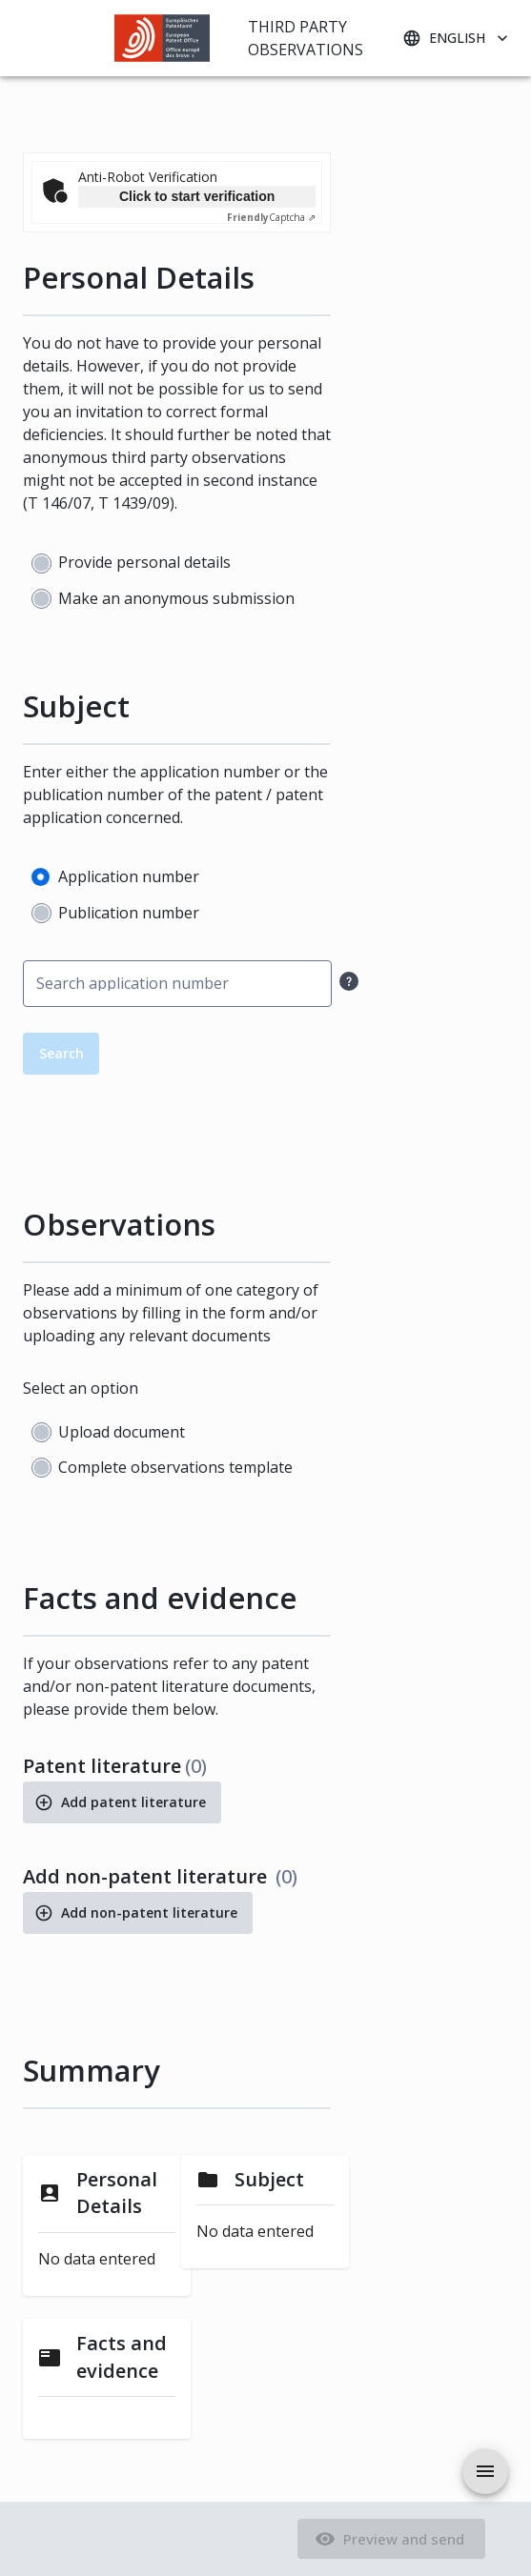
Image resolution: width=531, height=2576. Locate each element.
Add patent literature (122, 1802)
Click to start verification (197, 196)
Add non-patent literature (138, 1913)
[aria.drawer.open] (485, 2471)
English (457, 38)
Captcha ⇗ (271, 217)
